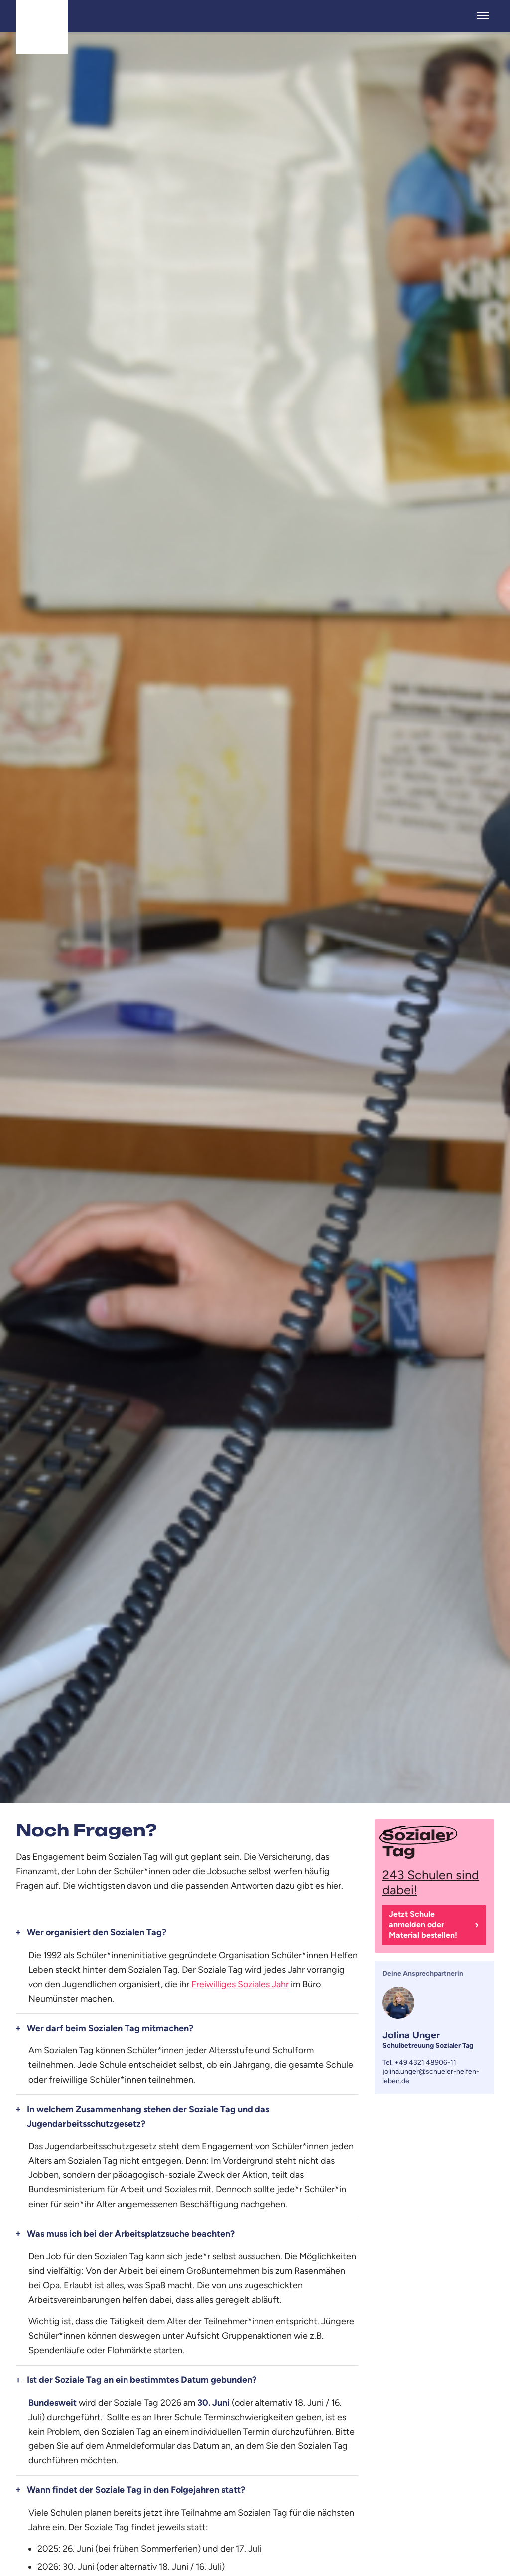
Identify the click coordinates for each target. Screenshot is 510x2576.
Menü (483, 10)
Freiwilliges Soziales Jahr (240, 1984)
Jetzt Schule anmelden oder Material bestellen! (423, 1924)
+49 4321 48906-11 (425, 2062)
